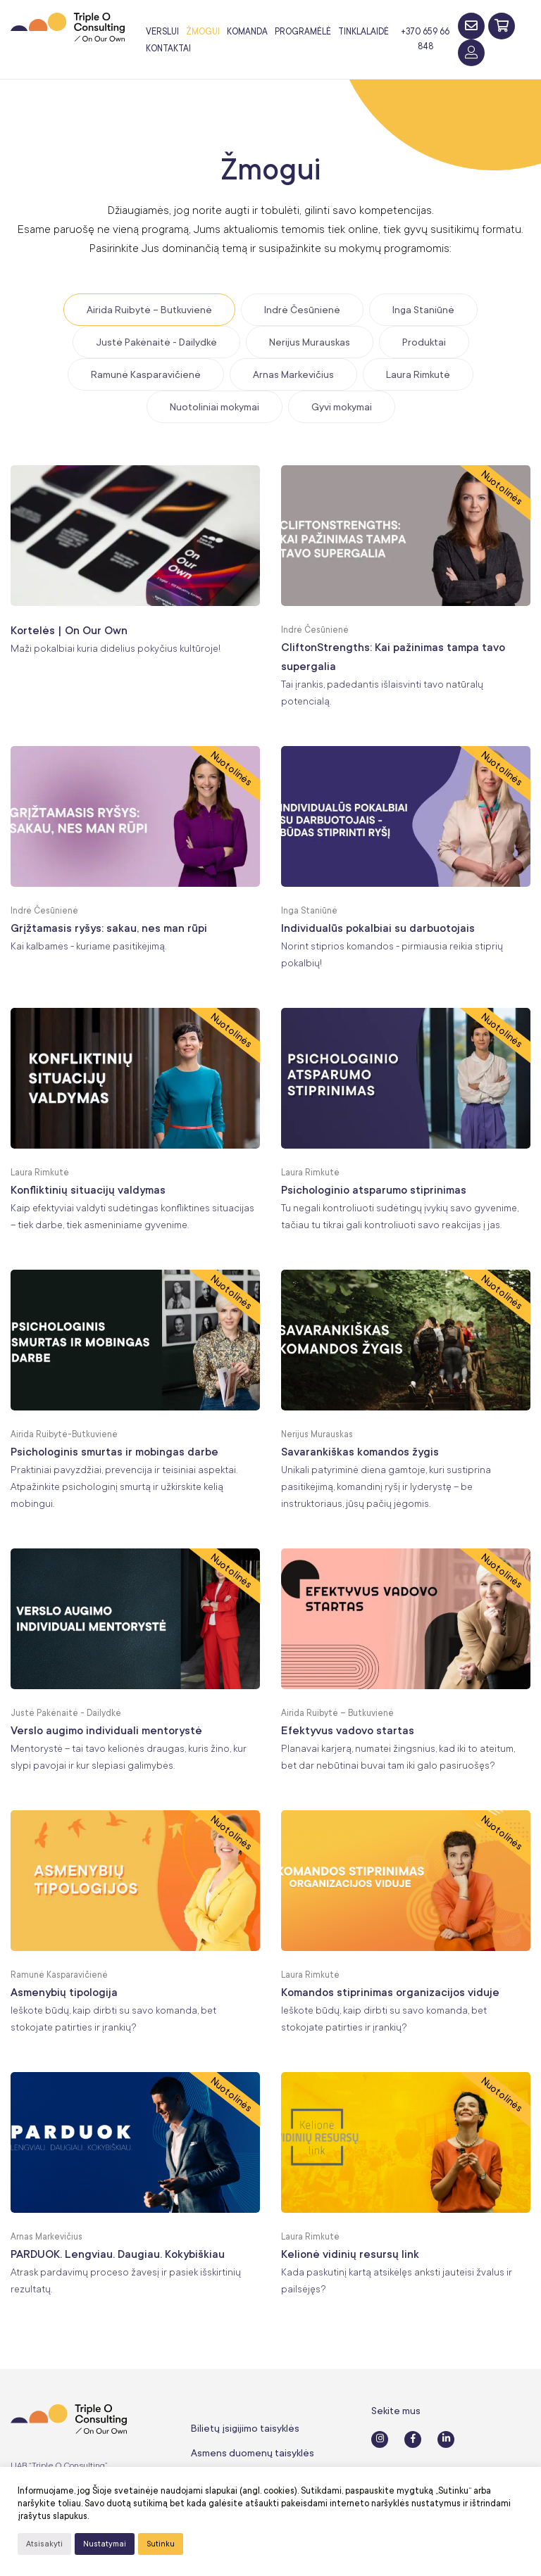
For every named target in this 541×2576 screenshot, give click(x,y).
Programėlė (303, 32)
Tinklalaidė (363, 32)
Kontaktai (168, 48)
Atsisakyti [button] (44, 2544)
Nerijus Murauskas (309, 342)
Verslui (162, 32)
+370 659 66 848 (425, 39)
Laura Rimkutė (418, 374)
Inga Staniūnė (423, 309)
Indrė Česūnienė (302, 309)
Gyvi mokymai (341, 406)
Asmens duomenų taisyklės (252, 2452)
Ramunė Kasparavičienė (146, 374)
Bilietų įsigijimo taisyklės (245, 2428)
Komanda (247, 32)
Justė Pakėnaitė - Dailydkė (156, 342)
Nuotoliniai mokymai (214, 406)
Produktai (424, 342)
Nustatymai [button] (104, 2544)
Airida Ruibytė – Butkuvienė (149, 309)
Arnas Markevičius (293, 374)
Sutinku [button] (161, 2544)
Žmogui (203, 32)
